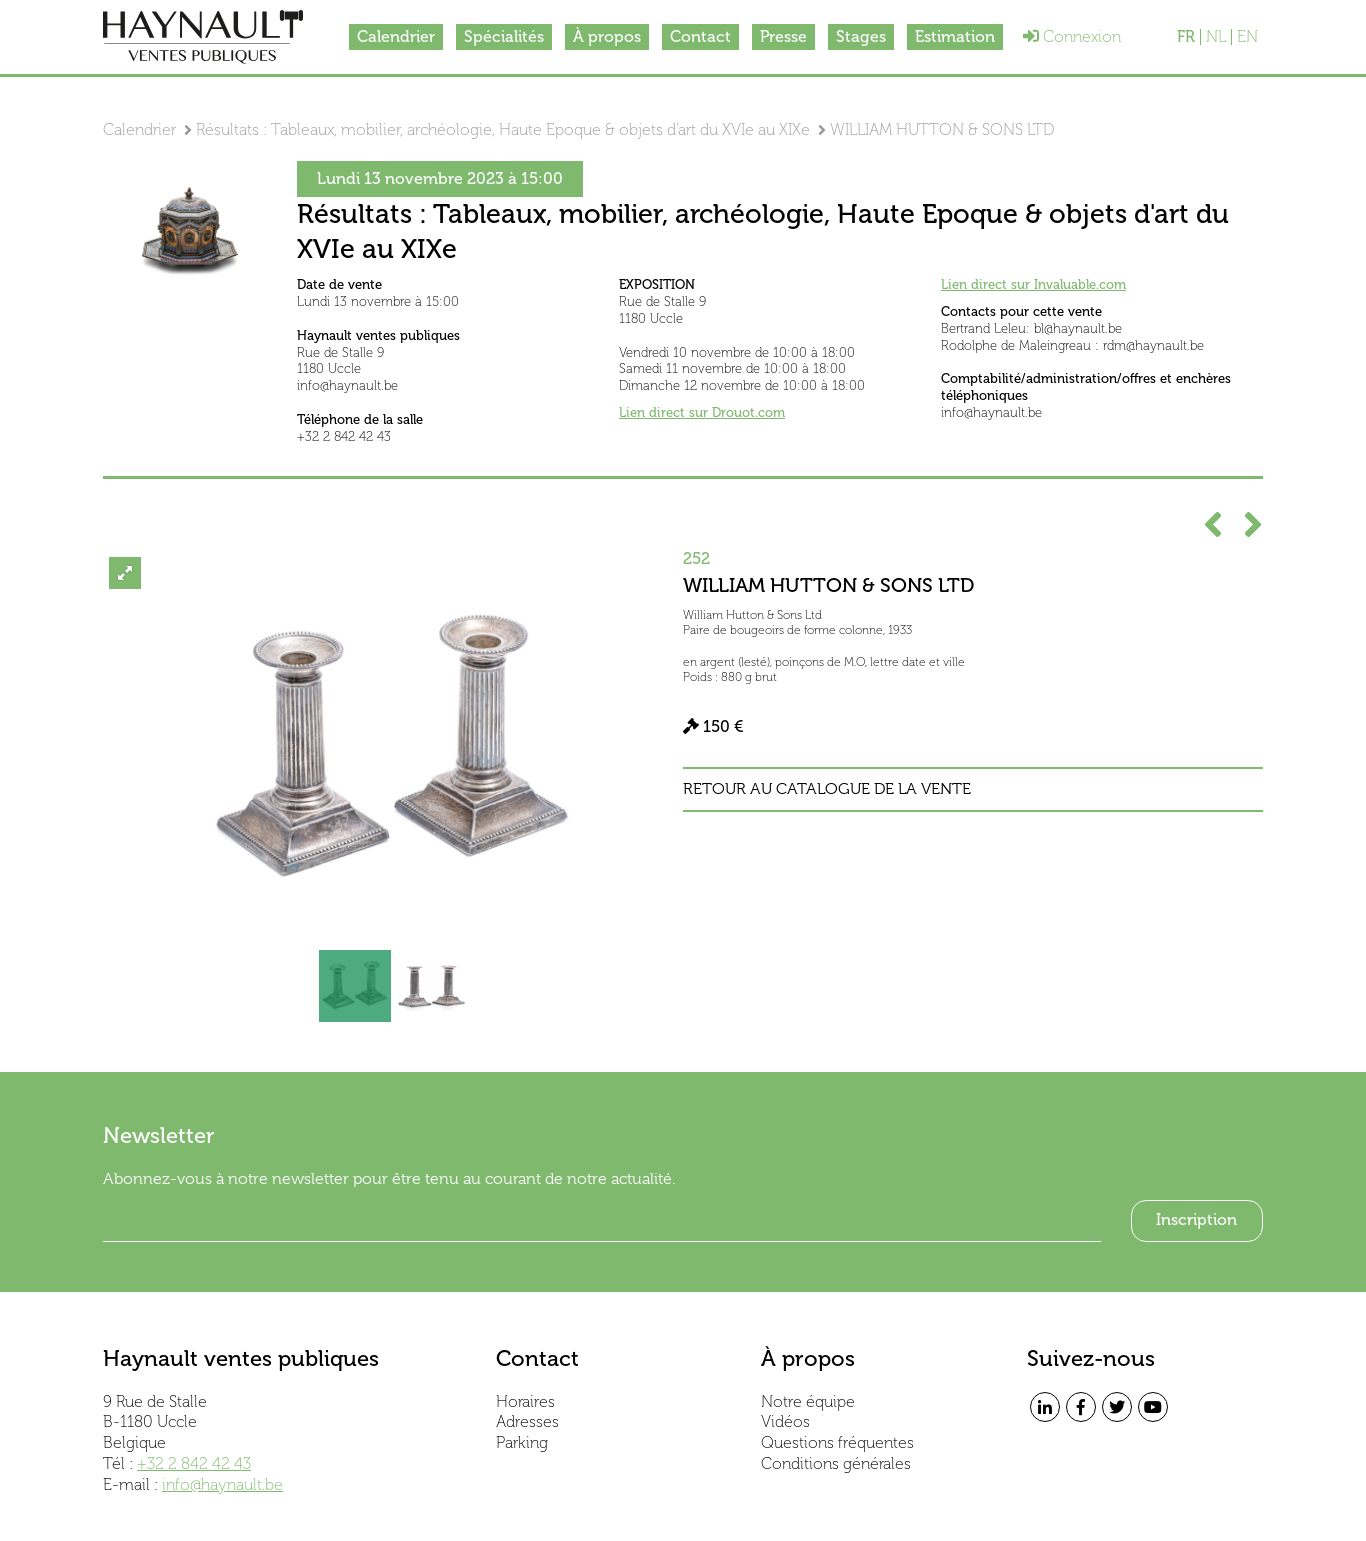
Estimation (955, 36)
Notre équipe (808, 1401)
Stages (861, 36)
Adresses (527, 1421)
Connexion (1072, 36)
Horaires (525, 1401)
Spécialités (504, 36)
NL (1216, 37)
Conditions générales (836, 1463)
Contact (700, 36)
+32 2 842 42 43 (194, 1463)
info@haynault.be (222, 1484)
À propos (607, 36)
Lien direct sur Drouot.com (702, 412)
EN (1247, 37)
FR (1186, 37)
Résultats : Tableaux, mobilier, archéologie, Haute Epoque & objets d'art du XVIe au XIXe (503, 129)
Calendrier (396, 36)
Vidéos (785, 1421)
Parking (522, 1442)
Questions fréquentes (837, 1442)
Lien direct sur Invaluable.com (1033, 284)
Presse (783, 36)
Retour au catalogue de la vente (827, 789)
